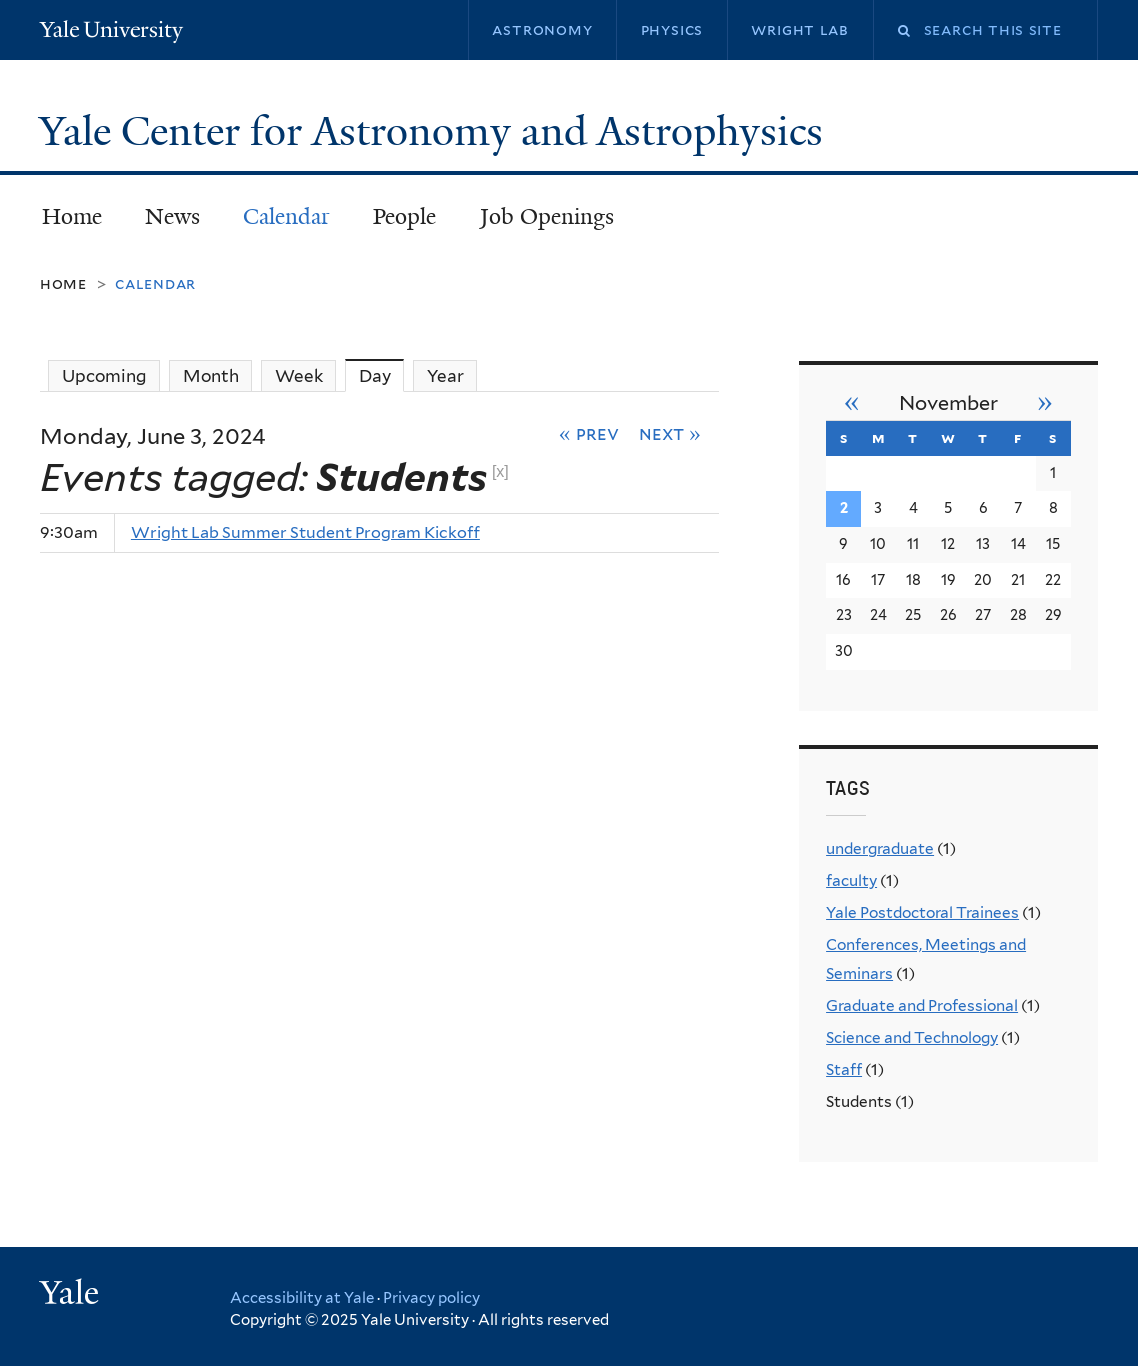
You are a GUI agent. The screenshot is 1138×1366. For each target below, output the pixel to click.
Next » (670, 433)
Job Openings (547, 216)
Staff (844, 1069)
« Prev (589, 433)
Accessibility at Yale (302, 1298)
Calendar (286, 216)
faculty (851, 880)
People (404, 216)
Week (299, 376)
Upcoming (104, 376)
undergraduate (880, 848)
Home (72, 216)
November (948, 403)
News (172, 216)
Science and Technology (912, 1037)
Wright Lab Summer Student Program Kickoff (305, 532)
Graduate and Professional (922, 1005)
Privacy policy (431, 1298)
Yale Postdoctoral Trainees (922, 912)
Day (382, 375)
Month (211, 376)
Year (445, 376)
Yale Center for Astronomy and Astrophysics (436, 131)
